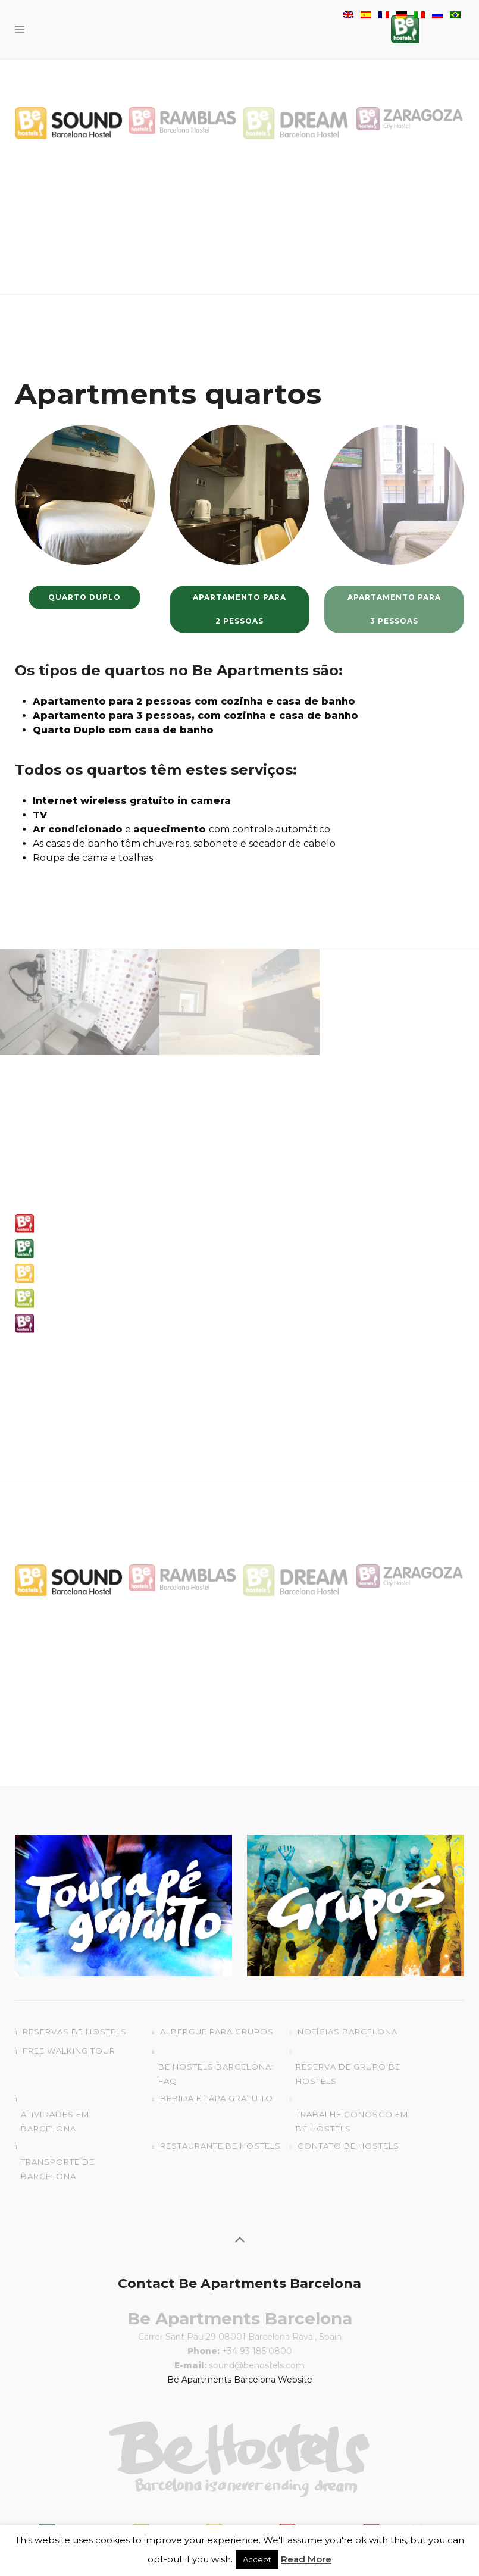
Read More (306, 2559)
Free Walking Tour (69, 2050)
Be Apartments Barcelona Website (239, 2379)
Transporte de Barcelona (58, 2169)
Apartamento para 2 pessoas (239, 609)
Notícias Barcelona (347, 2031)
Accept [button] (257, 2559)
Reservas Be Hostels (75, 2031)
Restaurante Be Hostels (220, 2146)
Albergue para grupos (217, 2031)
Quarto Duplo (84, 597)
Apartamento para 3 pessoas (394, 609)
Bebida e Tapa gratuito (216, 2098)
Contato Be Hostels (348, 2146)
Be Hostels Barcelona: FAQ (216, 2074)
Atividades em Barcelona (55, 2121)
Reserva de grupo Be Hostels (348, 2074)
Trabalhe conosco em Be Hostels (352, 2121)
